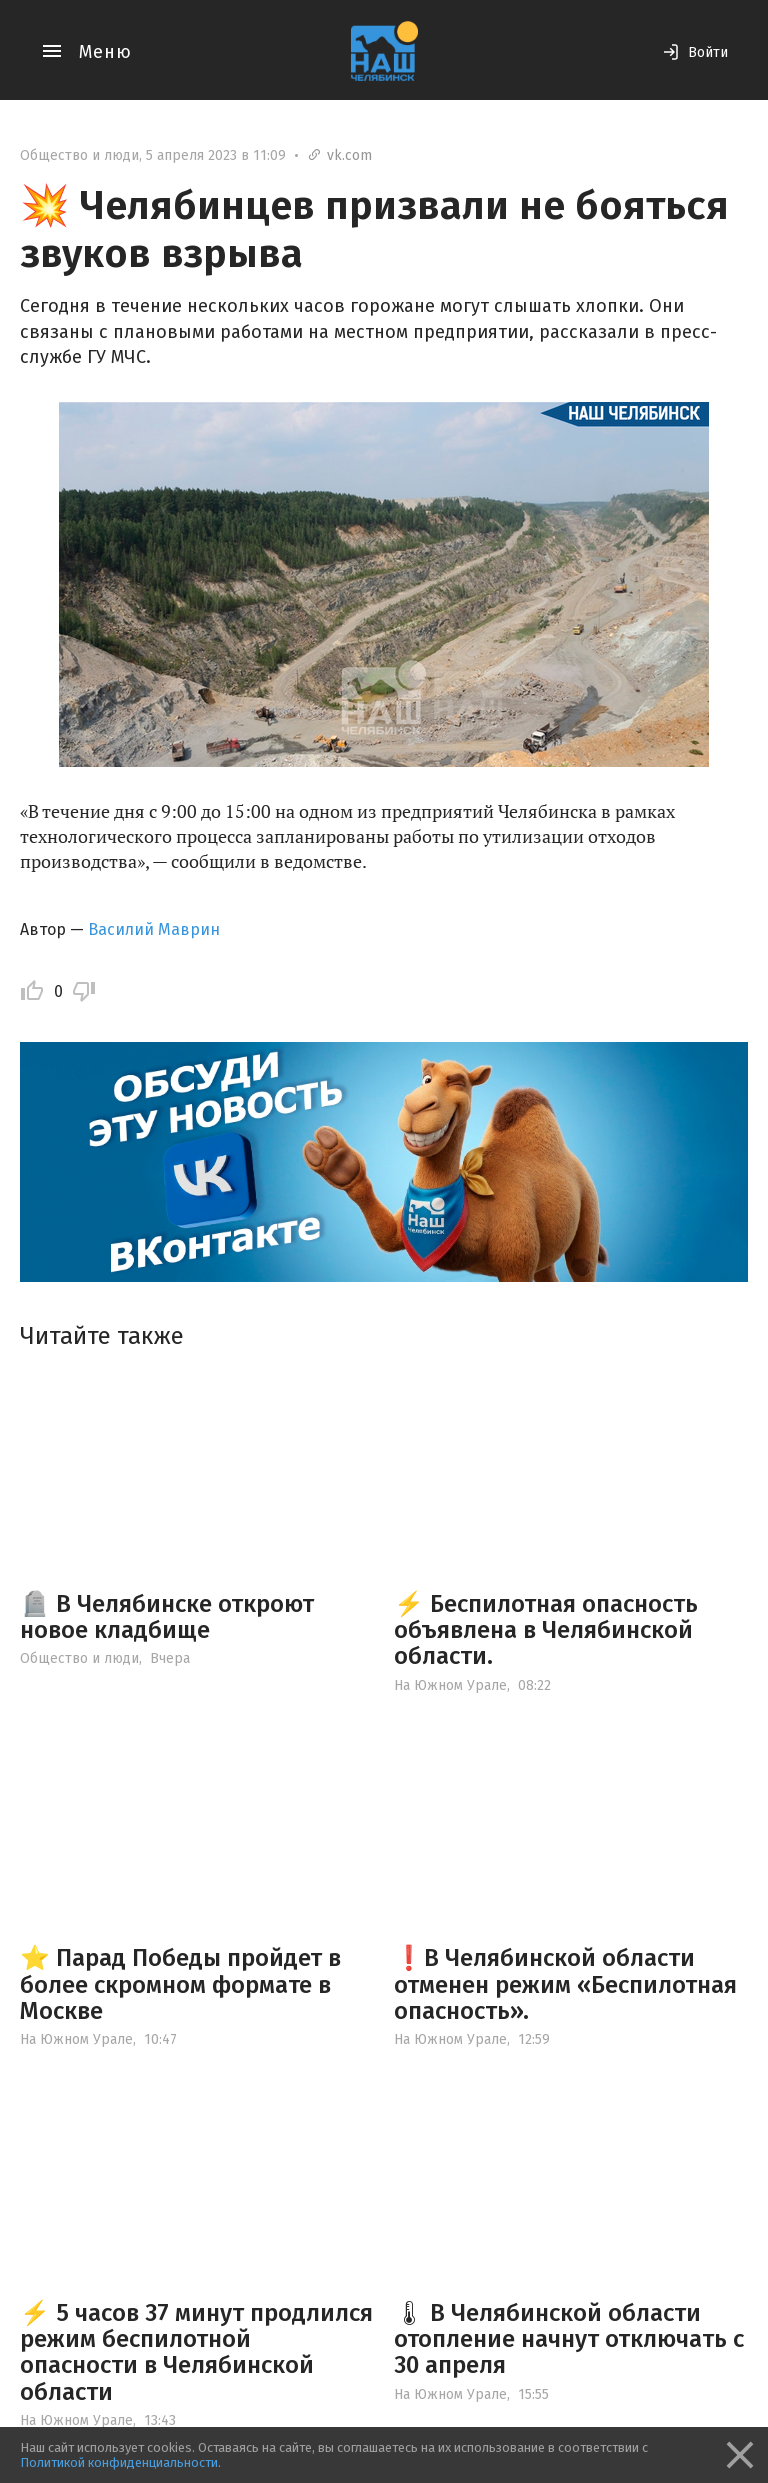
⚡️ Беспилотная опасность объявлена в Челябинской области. (546, 1630)
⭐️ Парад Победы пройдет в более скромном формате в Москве (180, 1984)
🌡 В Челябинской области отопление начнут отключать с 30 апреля (569, 2339)
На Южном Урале (450, 1685)
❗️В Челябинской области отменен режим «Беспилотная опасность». (565, 1984)
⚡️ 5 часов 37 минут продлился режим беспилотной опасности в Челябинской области (196, 2352)
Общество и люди (79, 155)
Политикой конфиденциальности (119, 2462)
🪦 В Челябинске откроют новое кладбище (167, 1617)
